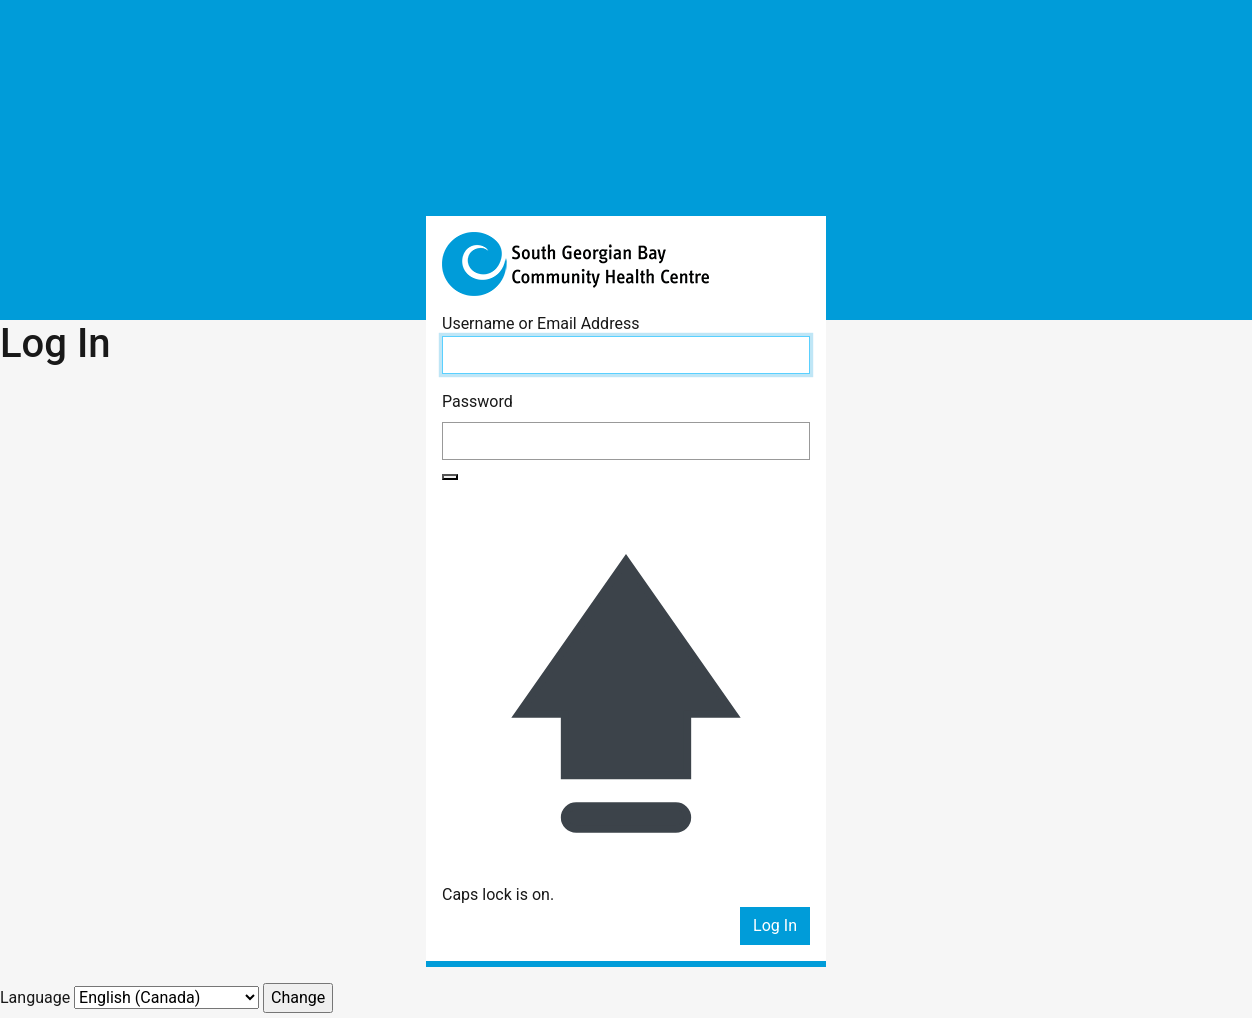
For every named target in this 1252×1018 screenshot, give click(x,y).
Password (477, 401)
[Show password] (450, 477)
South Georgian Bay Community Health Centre (626, 264)
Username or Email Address (540, 323)
